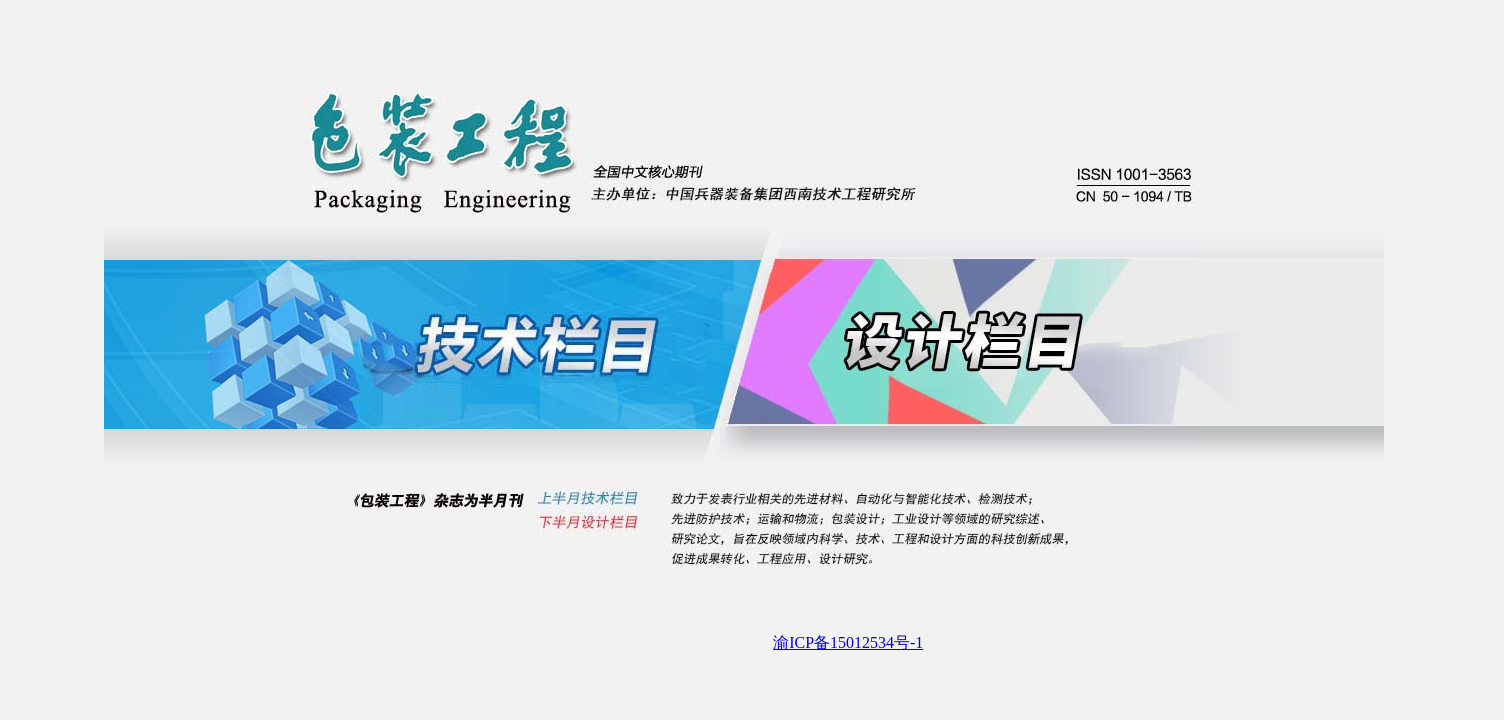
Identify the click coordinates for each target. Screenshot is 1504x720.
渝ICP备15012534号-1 (848, 642)
